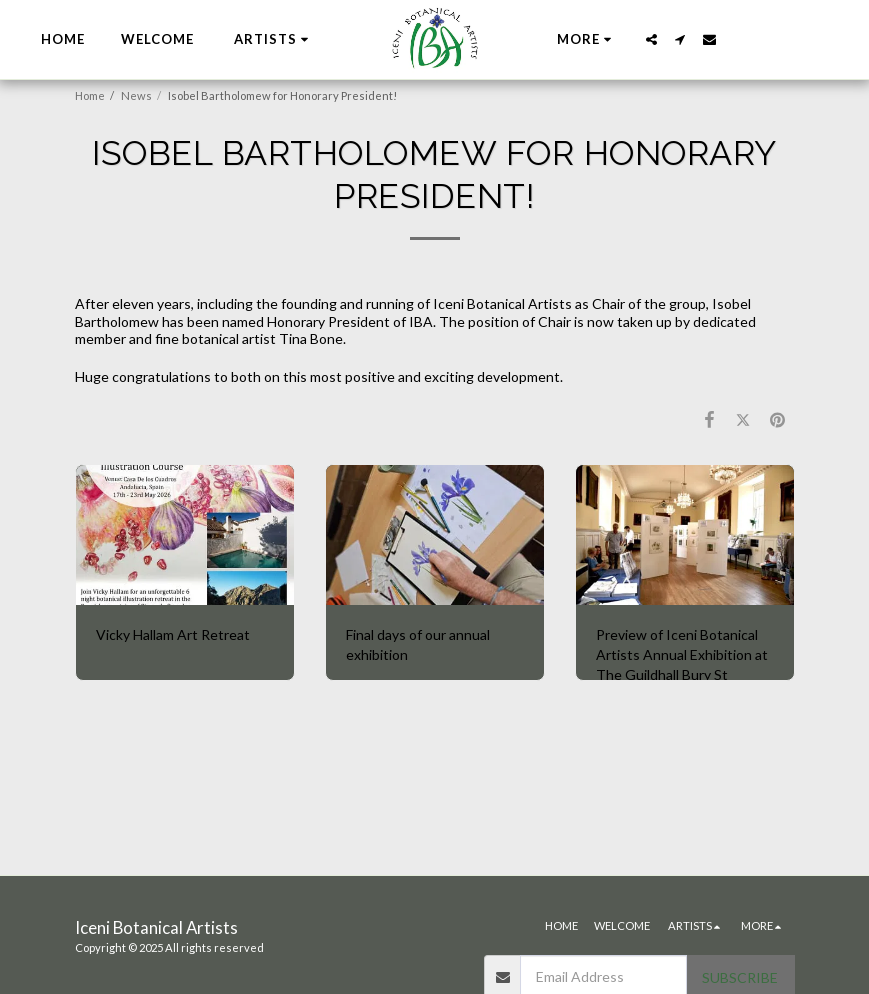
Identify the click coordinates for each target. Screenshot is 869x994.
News (136, 95)
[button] (274, 40)
